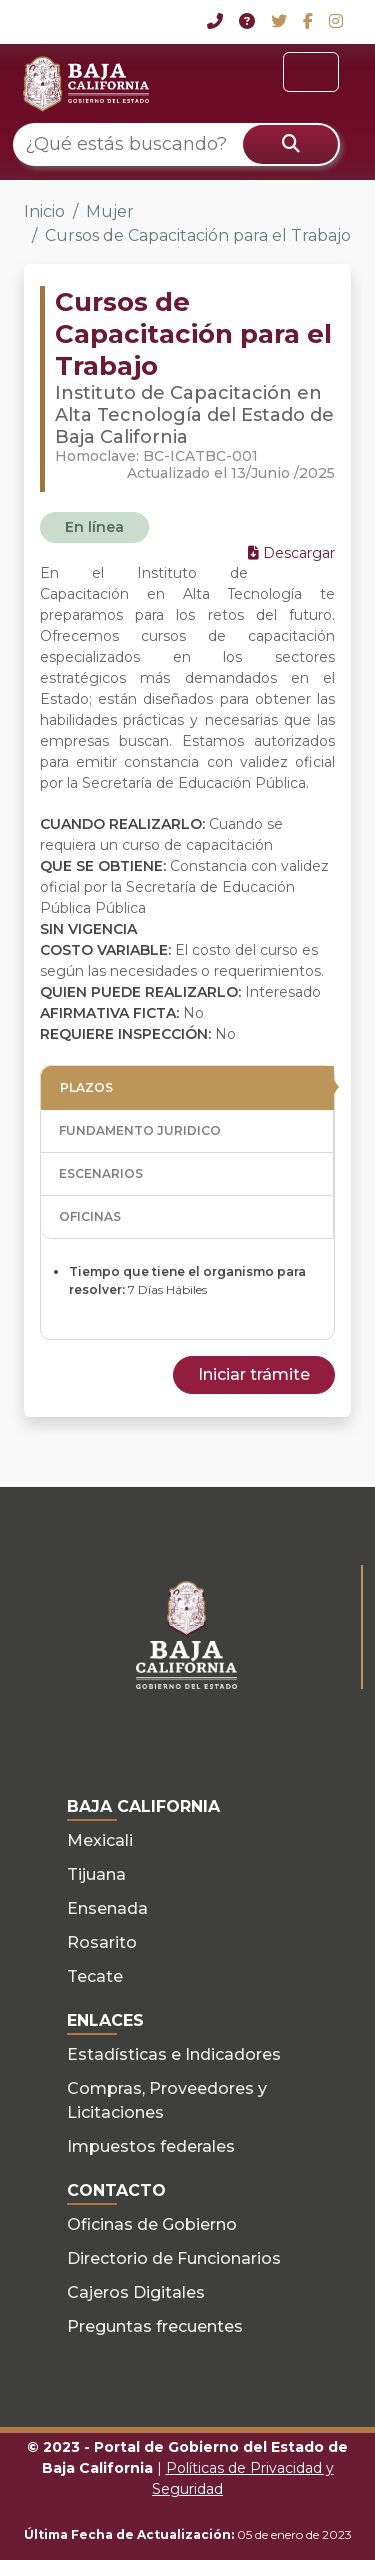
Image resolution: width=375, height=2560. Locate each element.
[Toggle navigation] (311, 72)
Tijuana (96, 1874)
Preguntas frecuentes (155, 2326)
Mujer (110, 211)
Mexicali (100, 1840)
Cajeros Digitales (136, 2292)
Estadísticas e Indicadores (174, 2054)
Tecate (95, 1976)
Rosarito (102, 1942)
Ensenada (107, 1908)
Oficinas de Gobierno (152, 2224)
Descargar (291, 553)
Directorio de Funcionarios (174, 2258)
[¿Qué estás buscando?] (176, 144)
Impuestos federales (151, 2146)
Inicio (44, 211)
